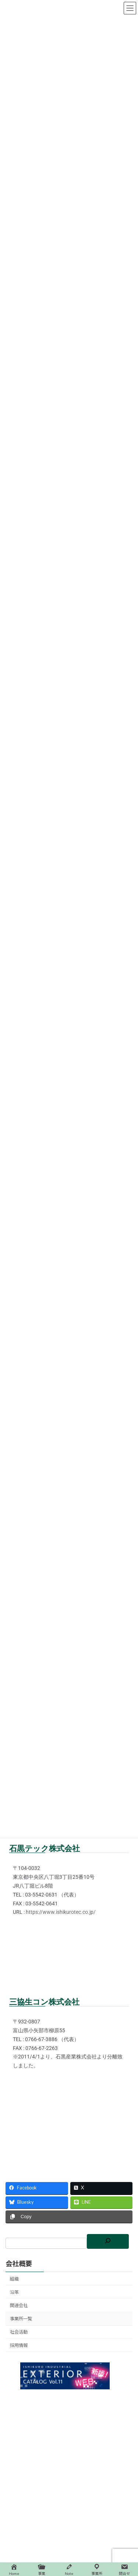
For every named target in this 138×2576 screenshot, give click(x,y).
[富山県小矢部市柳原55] (69, 2113)
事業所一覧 (21, 2318)
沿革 (14, 2292)
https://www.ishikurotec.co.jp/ (61, 1912)
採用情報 (19, 2345)
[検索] (108, 2241)
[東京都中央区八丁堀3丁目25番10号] (69, 1959)
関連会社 (19, 2305)
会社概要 (19, 2263)
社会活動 (19, 2332)
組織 (14, 2279)
